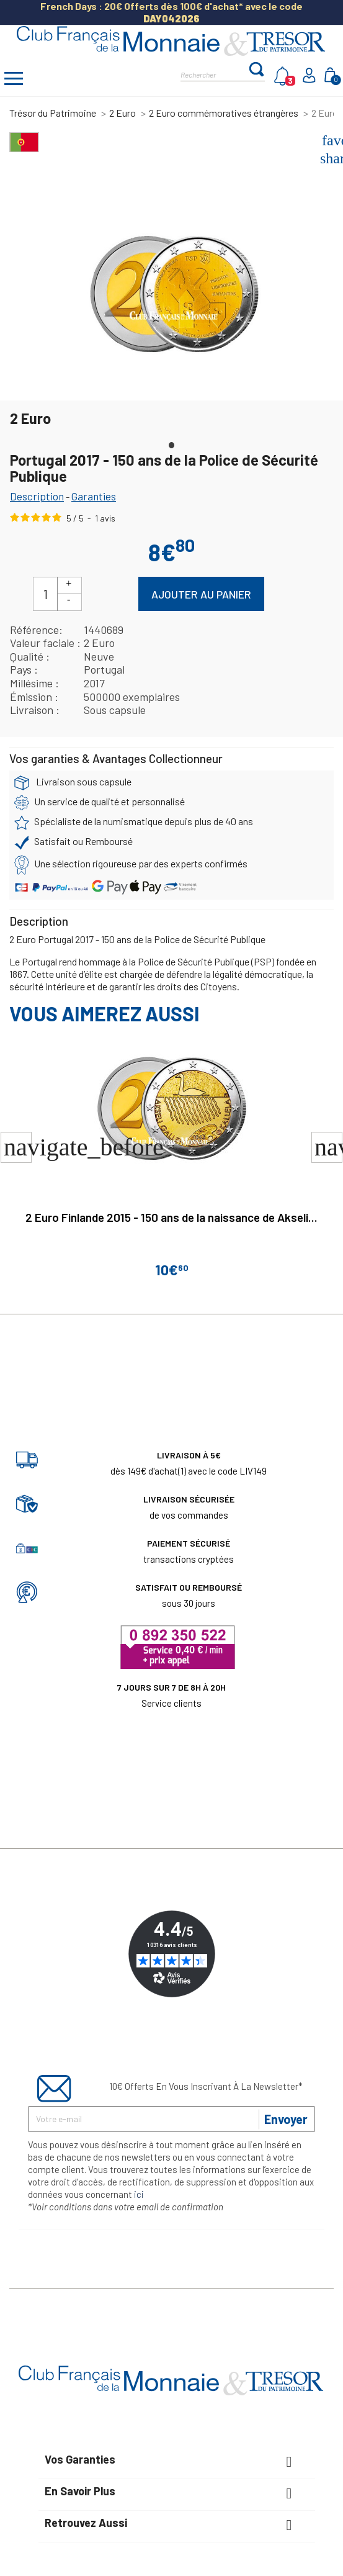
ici (139, 2194)
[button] (326, 1147)
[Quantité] (45, 594)
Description (37, 496)
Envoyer (286, 2119)
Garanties (93, 496)
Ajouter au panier (201, 594)
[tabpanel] (174, 292)
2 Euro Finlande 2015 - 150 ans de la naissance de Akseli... (171, 1217)
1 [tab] (172, 442)
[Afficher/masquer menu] (13, 80)
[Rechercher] (214, 73)
